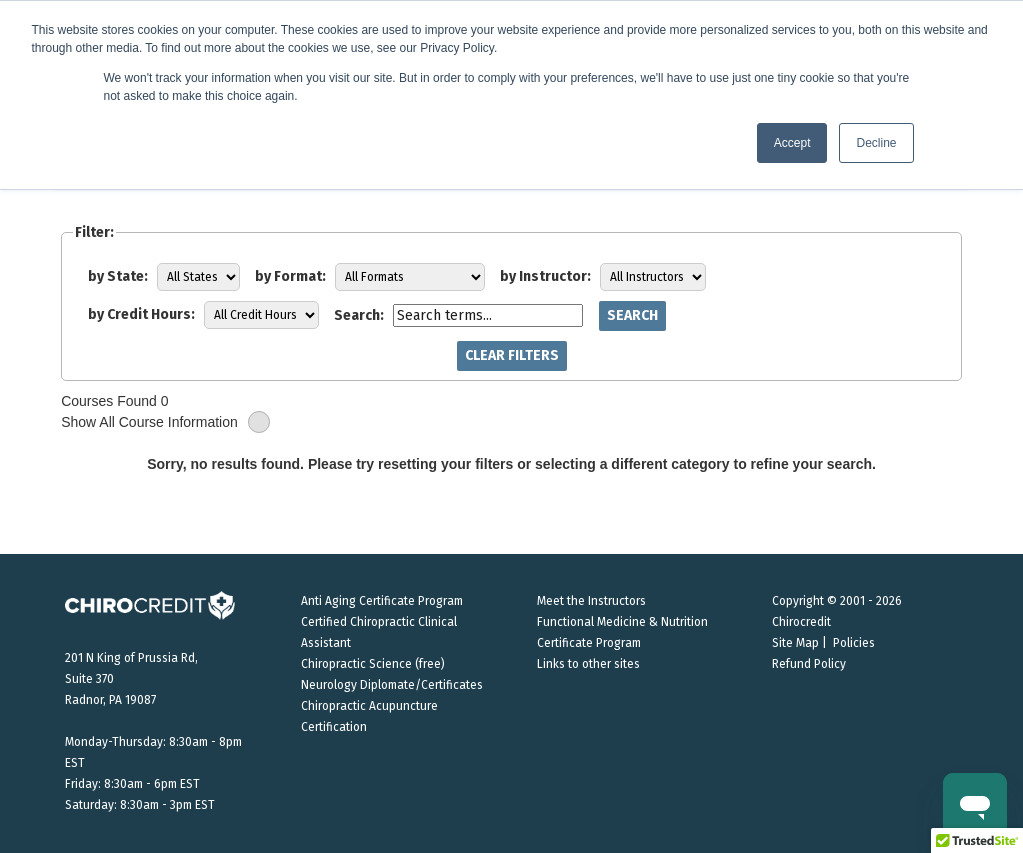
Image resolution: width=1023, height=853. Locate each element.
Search (632, 315)
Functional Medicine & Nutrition (622, 622)
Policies (854, 643)
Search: (359, 315)
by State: (118, 276)
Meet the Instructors (591, 601)
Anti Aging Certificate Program (382, 601)
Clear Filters (512, 355)
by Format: (290, 276)
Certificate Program (589, 643)
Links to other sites (588, 664)
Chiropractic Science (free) (373, 664)
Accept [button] (792, 143)
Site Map (795, 643)
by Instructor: (545, 276)
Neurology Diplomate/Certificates (392, 685)
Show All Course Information (165, 422)
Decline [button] (876, 143)
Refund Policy (809, 664)
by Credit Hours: (141, 314)
